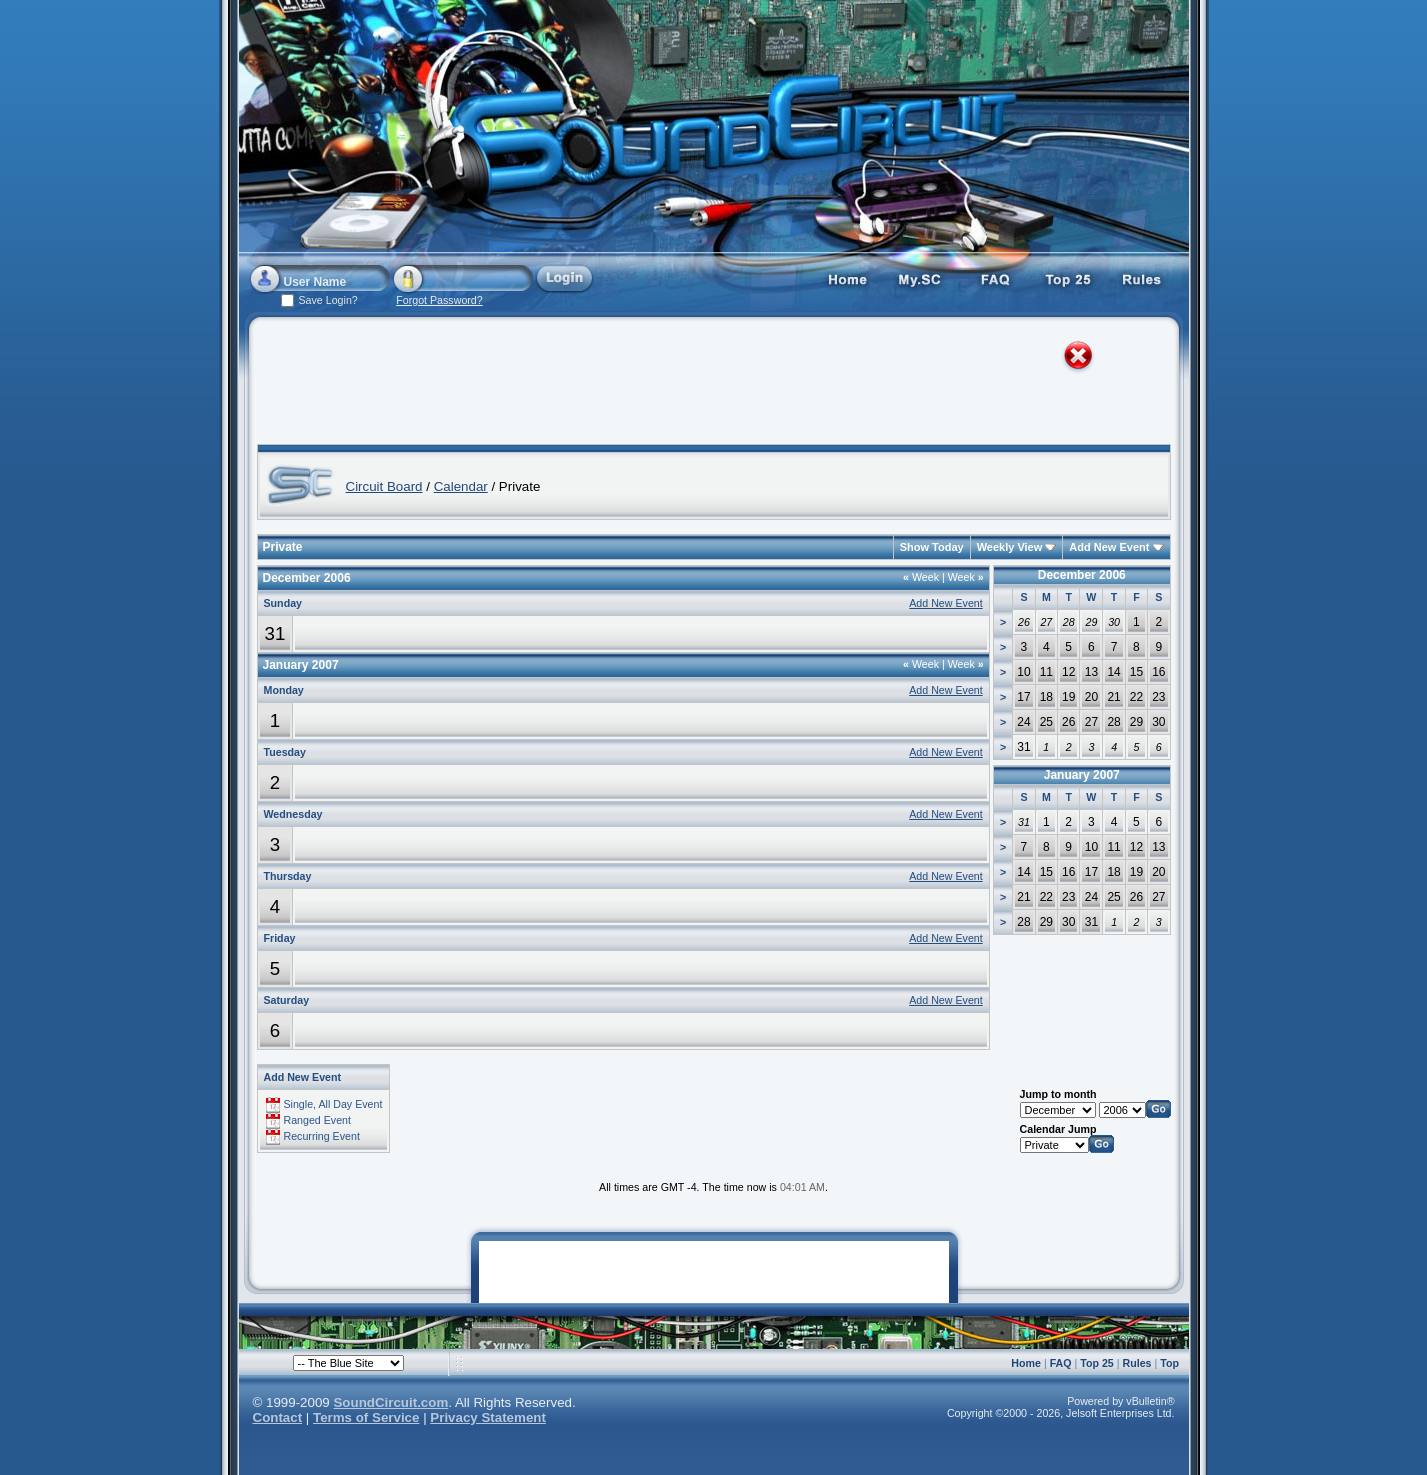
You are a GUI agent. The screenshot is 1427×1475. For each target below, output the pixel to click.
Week (921, 577)
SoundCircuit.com (390, 1402)
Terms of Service (366, 1417)
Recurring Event (321, 1136)
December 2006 (1082, 575)
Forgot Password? (439, 300)
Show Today (932, 547)
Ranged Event (317, 1120)
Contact (278, 1417)
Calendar (461, 486)
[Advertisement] (695, 385)
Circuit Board (384, 486)
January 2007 (1082, 775)
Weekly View (1010, 547)
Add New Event (1109, 547)
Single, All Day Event (332, 1104)
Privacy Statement (488, 1417)
